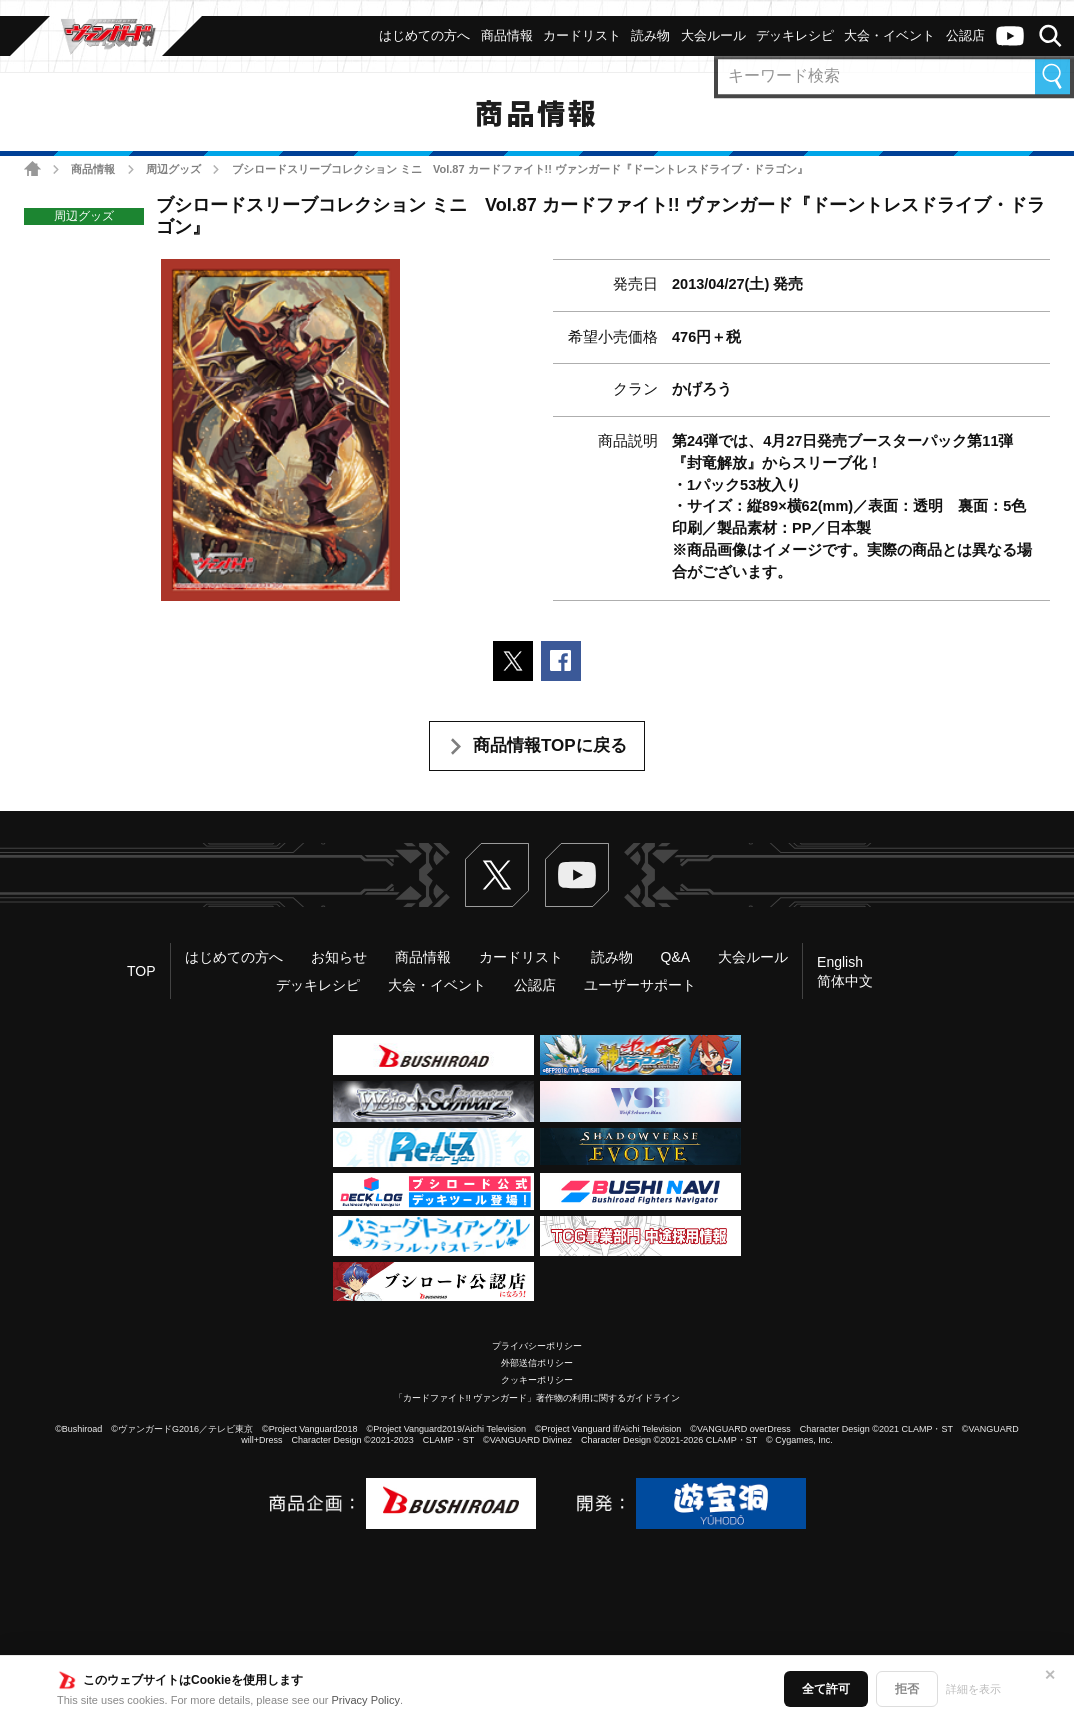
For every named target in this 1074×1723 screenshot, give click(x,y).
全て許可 (826, 1689)
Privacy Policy (366, 1700)
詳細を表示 (973, 1689)
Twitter (497, 875)
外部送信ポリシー (537, 1363)
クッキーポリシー (537, 1380)
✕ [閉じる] (1050, 1675)
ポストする (513, 661)
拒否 (907, 1689)
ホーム (32, 168)
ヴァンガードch (1010, 36)
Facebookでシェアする (561, 661)
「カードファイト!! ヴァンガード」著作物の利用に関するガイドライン (537, 1398)
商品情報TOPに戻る (550, 745)
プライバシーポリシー (537, 1346)
